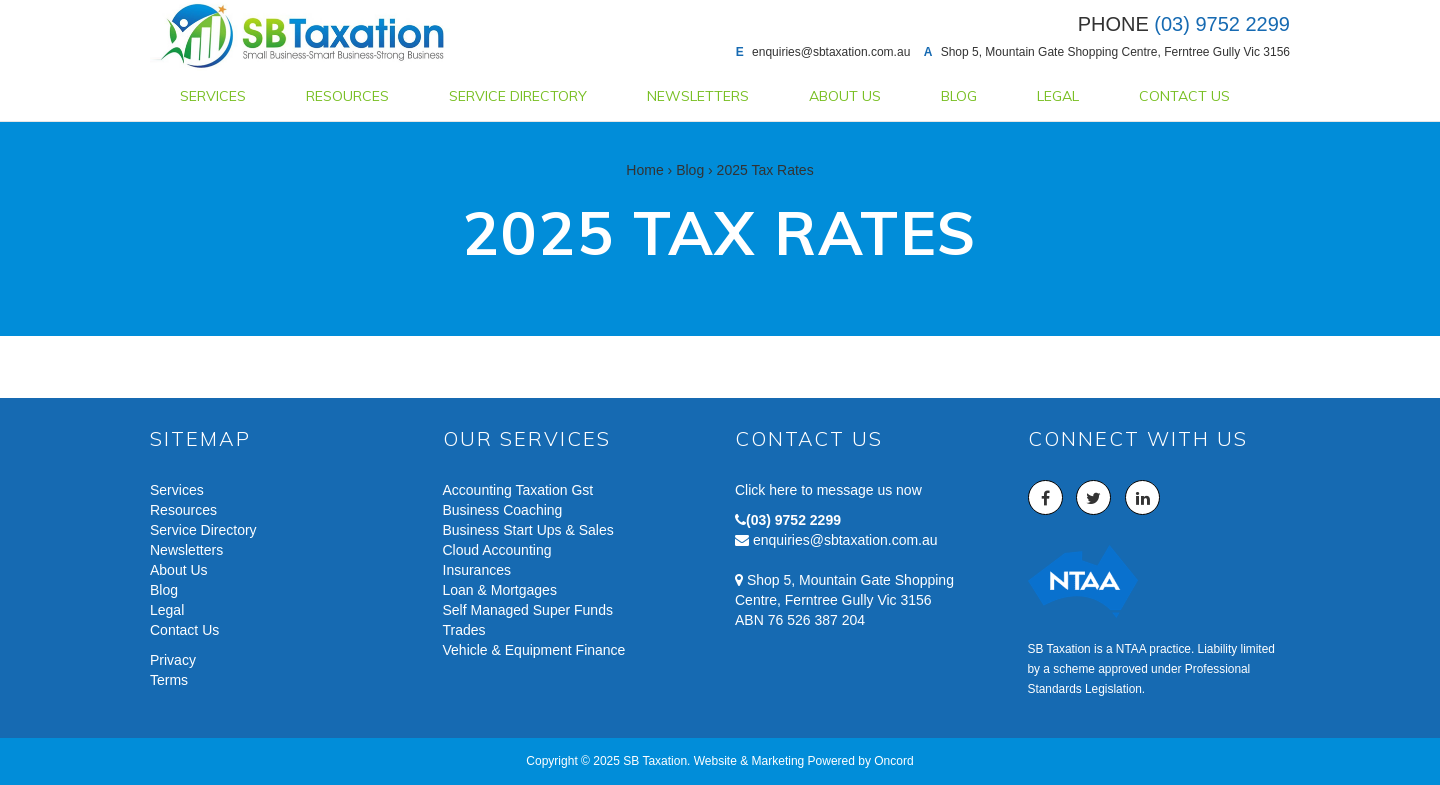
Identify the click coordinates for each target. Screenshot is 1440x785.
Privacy (173, 660)
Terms (169, 680)
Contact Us (1184, 96)
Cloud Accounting (497, 550)
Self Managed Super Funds (528, 610)
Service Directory (518, 96)
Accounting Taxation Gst (518, 490)
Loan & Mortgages (500, 590)
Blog (959, 96)
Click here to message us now (828, 490)
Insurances (477, 570)
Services (213, 96)
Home (644, 170)
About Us (845, 96)
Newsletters (698, 96)
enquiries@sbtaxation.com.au (831, 52)
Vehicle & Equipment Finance (534, 650)
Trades (464, 630)
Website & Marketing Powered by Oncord (804, 761)
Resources (347, 96)
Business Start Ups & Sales (528, 530)
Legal (1058, 96)
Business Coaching (503, 510)
